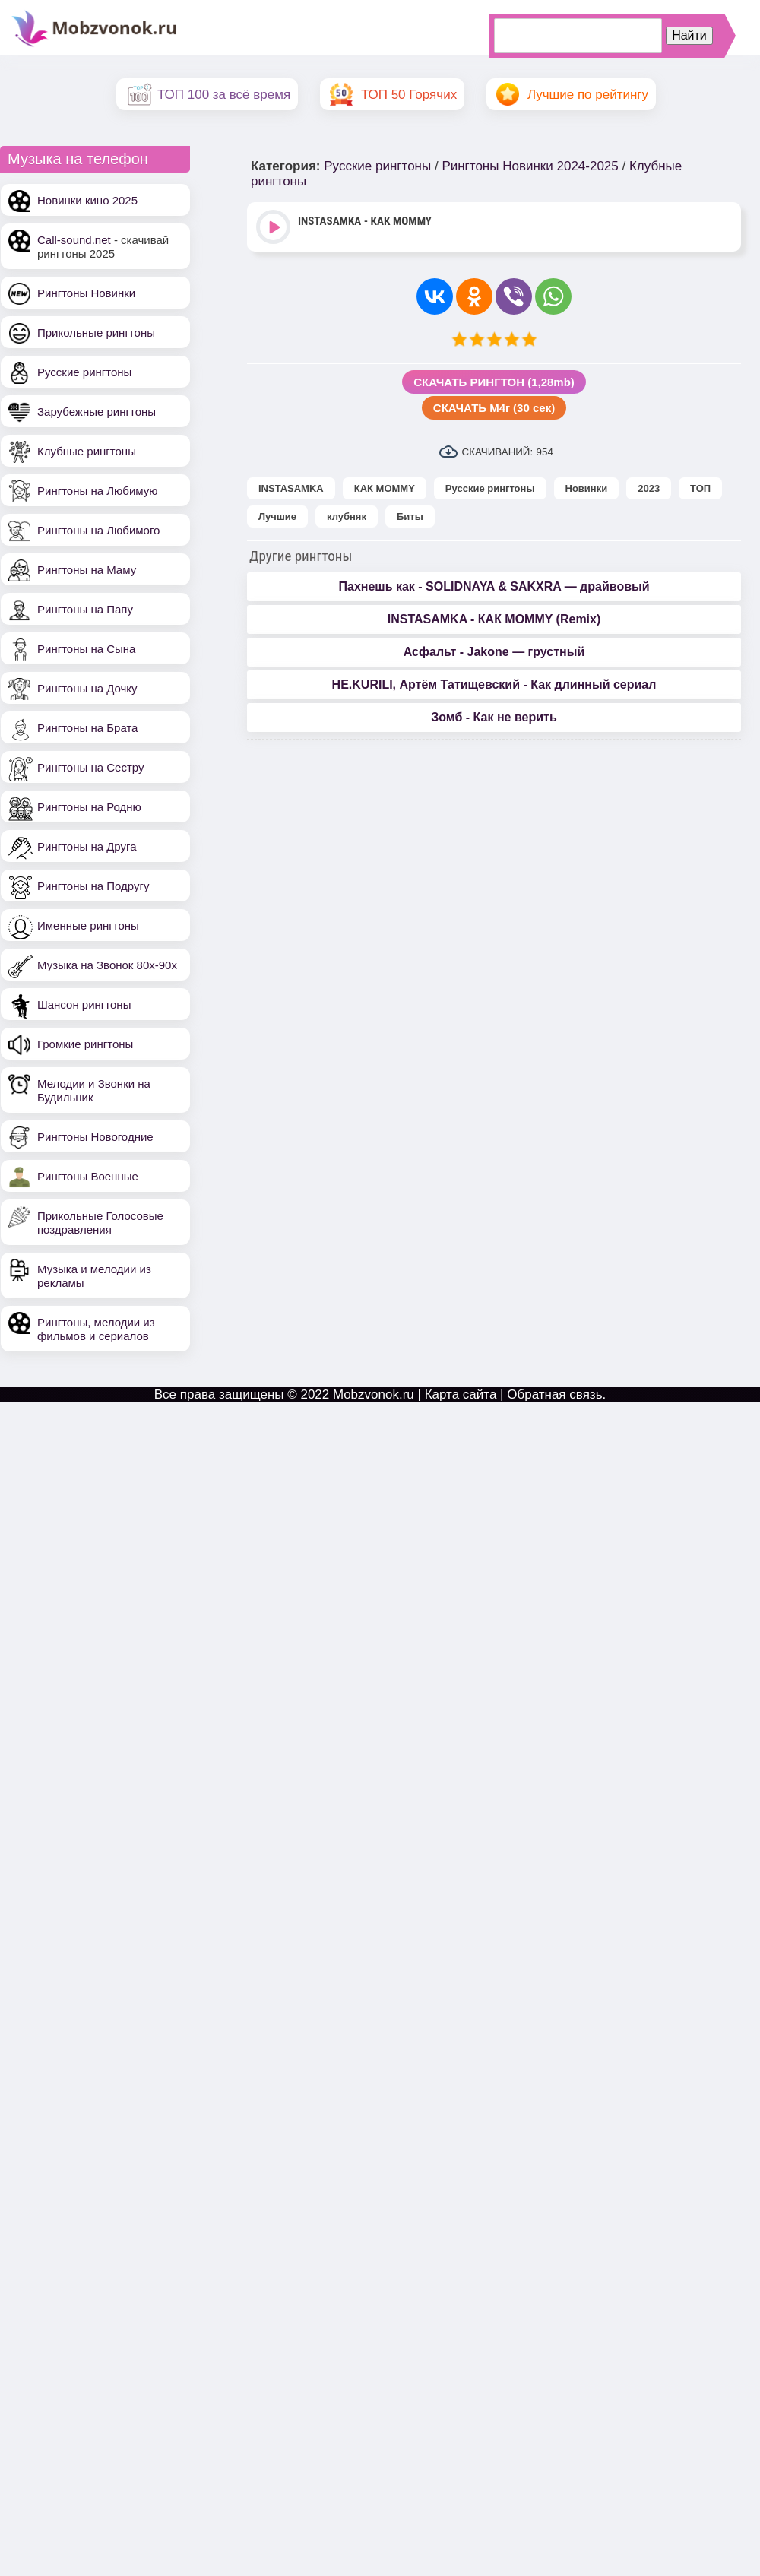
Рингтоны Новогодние (95, 1136)
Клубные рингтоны (86, 451)
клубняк (346, 516)
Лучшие (277, 516)
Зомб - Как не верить (493, 717)
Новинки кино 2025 (87, 200)
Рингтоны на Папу (85, 609)
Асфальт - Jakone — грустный (494, 651)
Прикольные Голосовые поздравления (100, 1222)
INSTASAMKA (291, 488)
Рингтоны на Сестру (90, 767)
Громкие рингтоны (85, 1044)
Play (274, 228)
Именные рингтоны (88, 925)
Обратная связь (554, 1394)
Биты (410, 516)
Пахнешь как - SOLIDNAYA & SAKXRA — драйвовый (493, 586)
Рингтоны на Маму (86, 569)
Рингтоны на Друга (87, 846)
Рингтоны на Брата (87, 727)
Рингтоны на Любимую (97, 490)
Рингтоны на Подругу (93, 885)
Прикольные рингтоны (96, 332)
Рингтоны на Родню (89, 806)
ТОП (700, 488)
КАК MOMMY (384, 488)
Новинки (586, 488)
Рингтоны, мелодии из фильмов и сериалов (96, 1329)
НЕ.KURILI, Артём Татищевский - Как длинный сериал (494, 684)
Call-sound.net (74, 239)
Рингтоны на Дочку (87, 688)
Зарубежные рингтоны (96, 411)
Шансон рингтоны (84, 1004)
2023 (649, 488)
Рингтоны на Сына (86, 648)
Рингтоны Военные (87, 1176)
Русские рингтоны (84, 372)
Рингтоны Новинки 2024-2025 (530, 166)
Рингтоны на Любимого (98, 530)
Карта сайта (461, 1394)
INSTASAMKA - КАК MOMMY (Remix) (494, 619)
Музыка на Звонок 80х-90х (107, 964)
